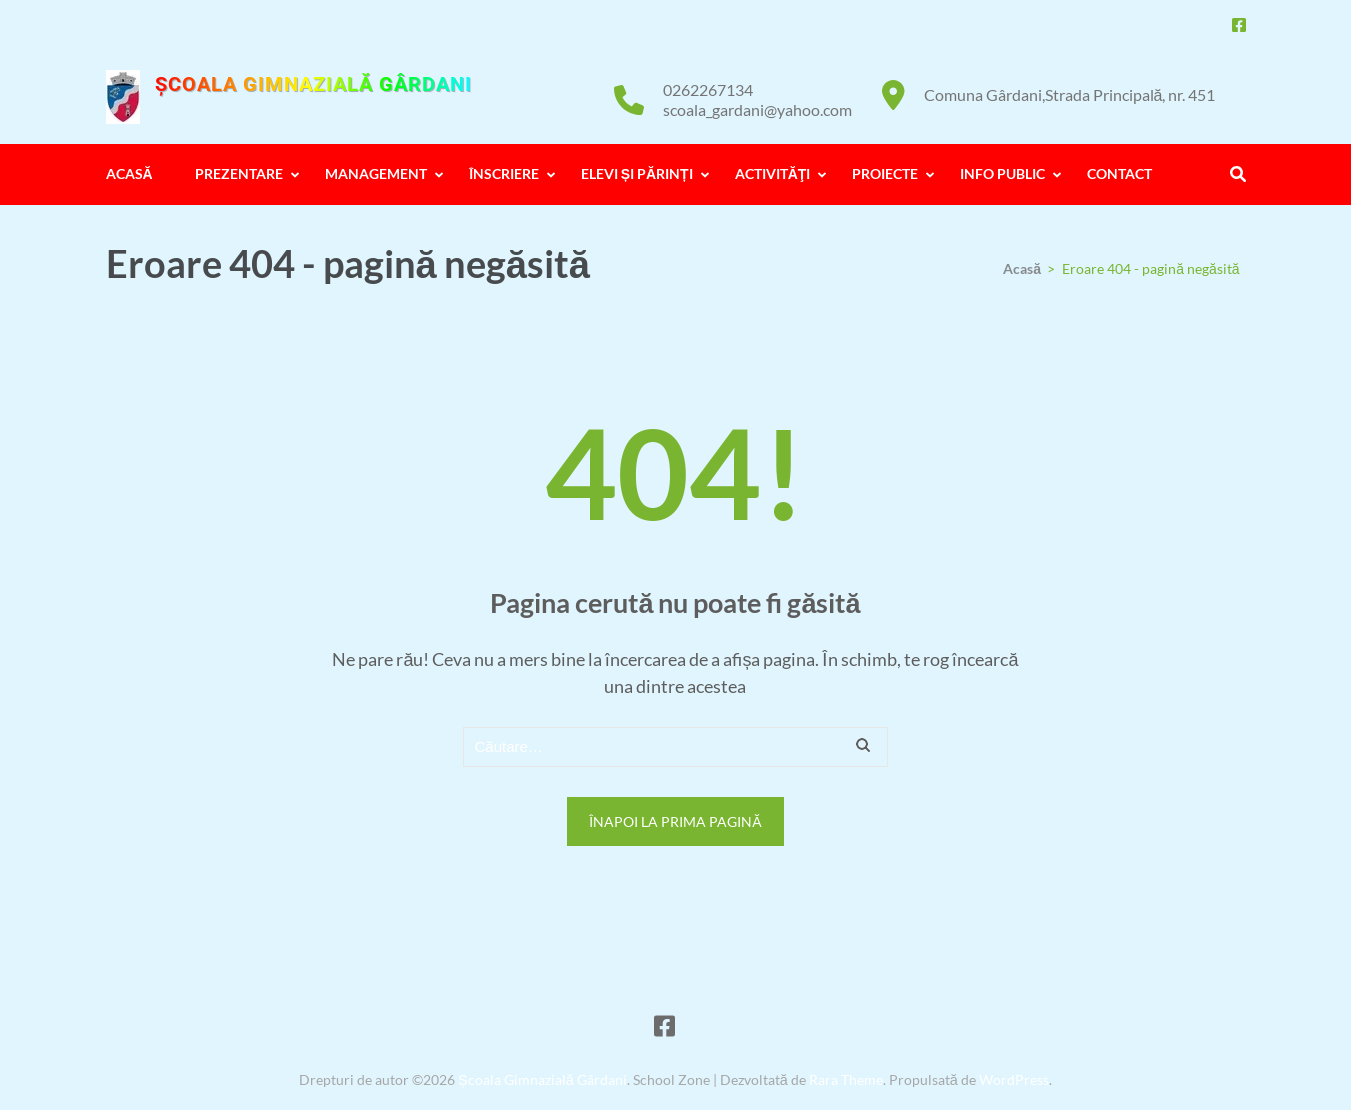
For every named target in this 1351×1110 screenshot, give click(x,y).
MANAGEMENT (376, 173)
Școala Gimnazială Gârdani (313, 84)
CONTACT (1119, 173)
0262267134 (708, 89)
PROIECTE (885, 173)
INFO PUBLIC (1002, 173)
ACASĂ (129, 173)
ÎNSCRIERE (504, 173)
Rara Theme (846, 1079)
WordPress (1014, 1079)
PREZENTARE (239, 173)
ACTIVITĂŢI (773, 173)
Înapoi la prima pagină (675, 821)
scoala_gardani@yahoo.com (757, 109)
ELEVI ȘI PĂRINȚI (637, 173)
